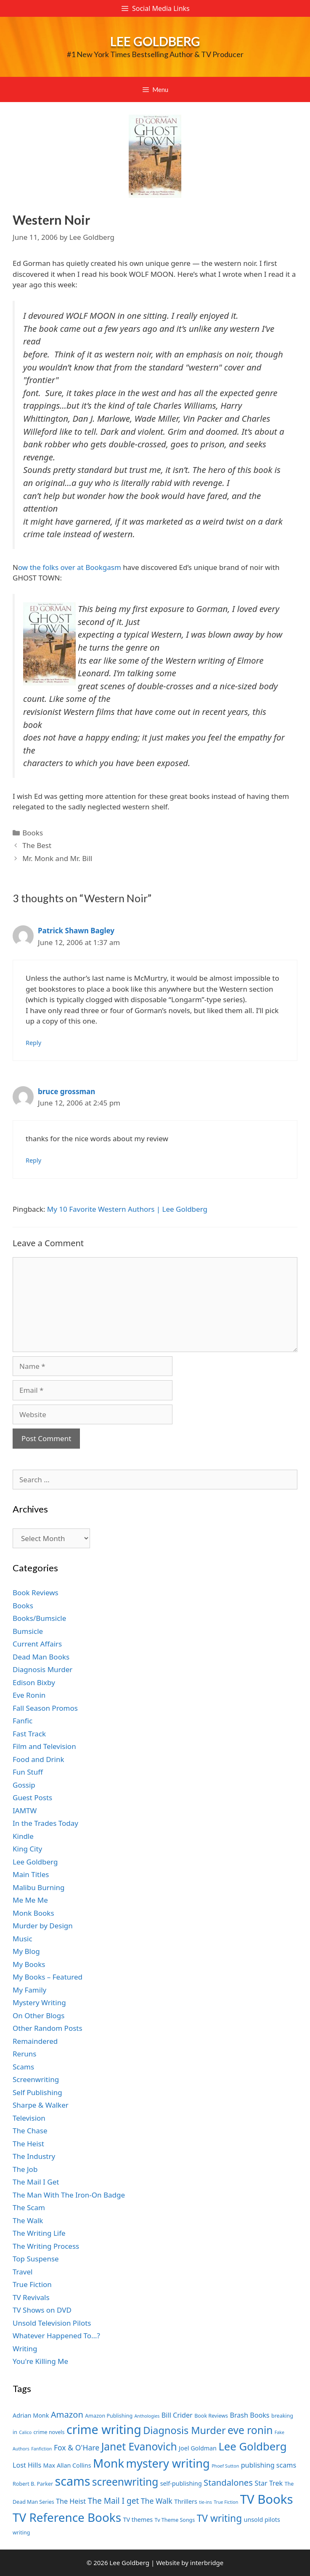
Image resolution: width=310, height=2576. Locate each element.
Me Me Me (30, 1900)
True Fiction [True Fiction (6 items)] (226, 2502)
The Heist (28, 2143)
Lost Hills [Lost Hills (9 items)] (27, 2465)
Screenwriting (36, 2079)
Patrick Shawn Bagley (76, 930)
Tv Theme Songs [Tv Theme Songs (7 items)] (175, 2519)
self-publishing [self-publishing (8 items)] (181, 2483)
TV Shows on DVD (42, 2310)
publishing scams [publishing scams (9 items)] (268, 2465)
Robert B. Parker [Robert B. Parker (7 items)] (33, 2483)
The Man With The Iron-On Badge (69, 2195)
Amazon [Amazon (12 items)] (67, 2414)
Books (32, 833)
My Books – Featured (47, 1977)
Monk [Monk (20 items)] (108, 2463)
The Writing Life (39, 2233)
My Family (29, 1990)
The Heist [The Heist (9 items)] (71, 2501)
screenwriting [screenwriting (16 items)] (125, 2482)
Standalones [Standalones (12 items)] (228, 2482)
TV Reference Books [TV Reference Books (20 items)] (67, 2517)
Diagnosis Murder (42, 1669)
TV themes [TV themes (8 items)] (138, 2519)
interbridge (206, 2562)
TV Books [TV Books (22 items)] (266, 2499)
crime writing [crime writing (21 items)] (103, 2429)
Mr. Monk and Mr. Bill (57, 858)
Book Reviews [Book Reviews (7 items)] (211, 2415)
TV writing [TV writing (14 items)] (219, 2518)
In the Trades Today (45, 1823)
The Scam (29, 2207)
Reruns (24, 2054)
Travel (22, 2272)
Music (22, 1938)
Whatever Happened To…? (56, 2335)
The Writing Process (46, 2246)
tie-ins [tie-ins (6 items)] (205, 2502)
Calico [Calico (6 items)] (25, 2432)
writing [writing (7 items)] (21, 2532)
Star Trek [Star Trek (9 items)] (268, 2483)
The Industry (34, 2156)
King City (27, 1849)
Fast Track (29, 1733)
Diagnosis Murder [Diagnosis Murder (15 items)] (184, 2430)
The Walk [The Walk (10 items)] (156, 2501)
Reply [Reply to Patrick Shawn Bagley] (33, 1043)
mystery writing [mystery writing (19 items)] (168, 2463)
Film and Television (44, 1746)
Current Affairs (37, 1644)
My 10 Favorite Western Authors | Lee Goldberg (127, 1209)
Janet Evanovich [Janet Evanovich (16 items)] (139, 2446)
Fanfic (22, 1720)
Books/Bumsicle (39, 1618)
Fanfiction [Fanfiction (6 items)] (41, 2449)
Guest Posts (32, 1797)
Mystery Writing (39, 2002)
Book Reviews (35, 1592)
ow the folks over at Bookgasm (69, 567)
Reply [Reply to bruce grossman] (33, 1160)
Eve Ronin (29, 1695)
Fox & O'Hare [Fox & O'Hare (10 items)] (76, 2447)
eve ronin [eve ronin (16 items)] (250, 2430)
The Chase (30, 2130)
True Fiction (32, 2284)
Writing (25, 2348)
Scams (23, 2067)
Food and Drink (38, 1759)
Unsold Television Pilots (52, 2323)
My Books (29, 1964)
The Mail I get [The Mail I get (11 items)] (113, 2500)
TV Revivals (31, 2297)
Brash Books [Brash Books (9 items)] (249, 2415)
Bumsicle (28, 1631)
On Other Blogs (38, 2015)
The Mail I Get (36, 2182)
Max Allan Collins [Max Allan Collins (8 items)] (67, 2465)
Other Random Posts (47, 2028)
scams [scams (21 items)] (72, 2481)
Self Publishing (37, 2092)
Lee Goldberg (155, 41)
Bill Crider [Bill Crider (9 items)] (177, 2415)
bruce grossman (66, 1091)
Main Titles (31, 1874)
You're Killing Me (40, 2361)
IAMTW (25, 1810)
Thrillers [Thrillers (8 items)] (185, 2501)
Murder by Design (43, 1925)
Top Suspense (36, 2259)
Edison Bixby (34, 1682)
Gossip (24, 1785)
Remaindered (35, 2041)
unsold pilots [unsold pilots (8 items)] (262, 2519)
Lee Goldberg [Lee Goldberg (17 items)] (252, 2446)
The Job (25, 2169)
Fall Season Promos (45, 1708)
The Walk (28, 2220)
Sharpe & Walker (41, 2105)
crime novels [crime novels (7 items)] (49, 2432)
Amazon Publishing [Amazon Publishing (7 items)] (108, 2415)
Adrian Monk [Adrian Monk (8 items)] (31, 2415)
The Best (36, 845)
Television (29, 2118)
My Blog (26, 1951)
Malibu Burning (39, 1887)
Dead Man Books (41, 1657)
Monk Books (33, 1913)
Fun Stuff (28, 1772)
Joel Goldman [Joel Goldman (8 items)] (198, 2448)
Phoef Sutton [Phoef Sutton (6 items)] (225, 2466)
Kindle (23, 1836)
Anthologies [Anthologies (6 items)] (147, 2416)
